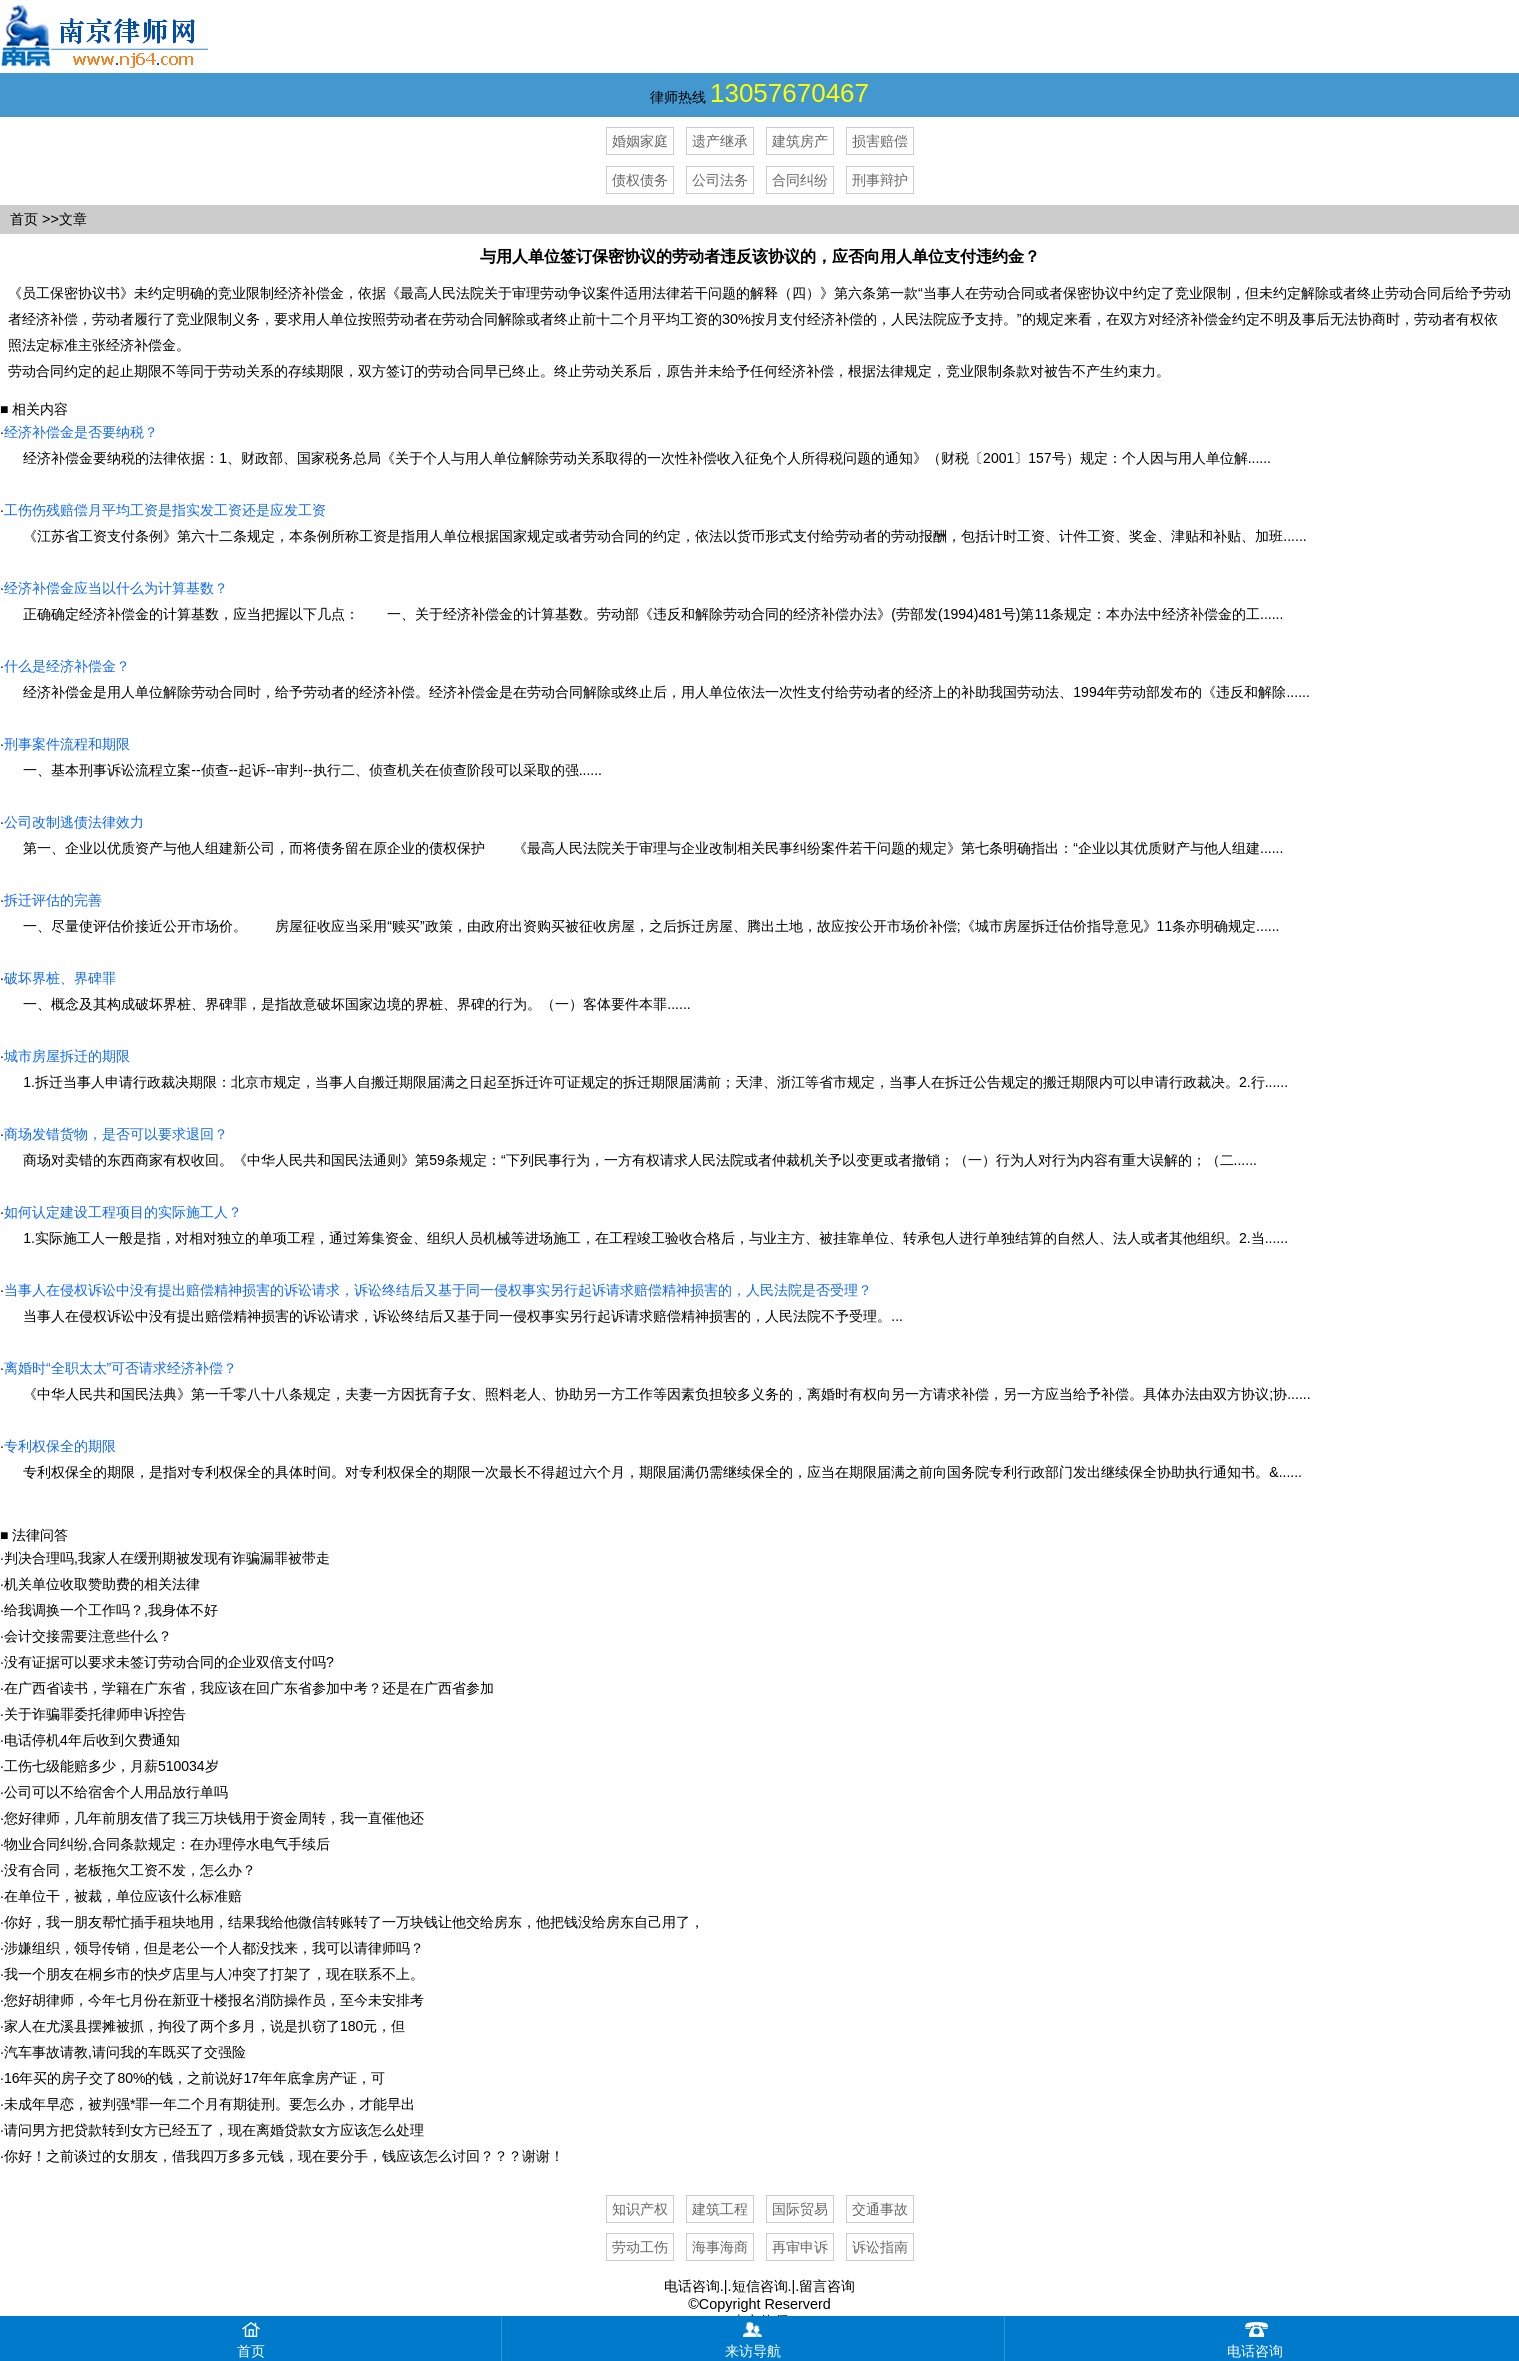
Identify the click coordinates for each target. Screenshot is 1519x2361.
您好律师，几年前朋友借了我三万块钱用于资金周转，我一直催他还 (214, 1818)
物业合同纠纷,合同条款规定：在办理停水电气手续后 (167, 1844)
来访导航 (753, 2337)
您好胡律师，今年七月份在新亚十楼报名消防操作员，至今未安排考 (214, 2000)
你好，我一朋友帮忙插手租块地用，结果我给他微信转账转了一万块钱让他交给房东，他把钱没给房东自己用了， (354, 1922)
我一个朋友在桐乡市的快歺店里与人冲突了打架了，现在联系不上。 (214, 1974)
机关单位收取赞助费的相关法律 (102, 1584)
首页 (24, 219)
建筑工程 (720, 2209)
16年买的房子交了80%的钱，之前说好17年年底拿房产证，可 (194, 2078)
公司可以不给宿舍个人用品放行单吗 (116, 1792)
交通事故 (880, 2209)
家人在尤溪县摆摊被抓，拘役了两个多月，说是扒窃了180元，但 (204, 2026)
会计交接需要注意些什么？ (88, 1636)
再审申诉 (800, 2247)
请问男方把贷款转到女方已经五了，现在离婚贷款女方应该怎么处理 (214, 2130)
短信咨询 (760, 2286)
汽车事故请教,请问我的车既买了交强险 (125, 2052)
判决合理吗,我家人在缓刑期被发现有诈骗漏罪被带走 (167, 1558)
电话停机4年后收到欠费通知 (92, 1740)
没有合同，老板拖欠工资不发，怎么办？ (130, 1870)
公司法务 (720, 180)
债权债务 (640, 180)
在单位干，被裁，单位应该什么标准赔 (123, 1896)
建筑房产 (800, 141)
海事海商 (720, 2247)
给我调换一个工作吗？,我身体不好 (111, 1610)
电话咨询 (692, 2286)
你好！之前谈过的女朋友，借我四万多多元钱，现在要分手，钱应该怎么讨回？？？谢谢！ (284, 2156)
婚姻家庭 (640, 141)
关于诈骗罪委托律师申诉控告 (95, 1714)
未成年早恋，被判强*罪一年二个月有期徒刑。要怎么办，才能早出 (209, 2104)
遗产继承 (720, 141)
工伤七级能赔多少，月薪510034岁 (111, 1766)
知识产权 (640, 2209)
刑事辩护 (880, 180)
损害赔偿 (880, 141)
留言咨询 (827, 2286)
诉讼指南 (880, 2247)
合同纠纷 (800, 180)
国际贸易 (800, 2209)
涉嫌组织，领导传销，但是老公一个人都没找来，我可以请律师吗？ (214, 1948)
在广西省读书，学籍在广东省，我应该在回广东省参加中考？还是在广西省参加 (249, 1688)
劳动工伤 (640, 2247)
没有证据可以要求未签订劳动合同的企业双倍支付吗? (169, 1662)
